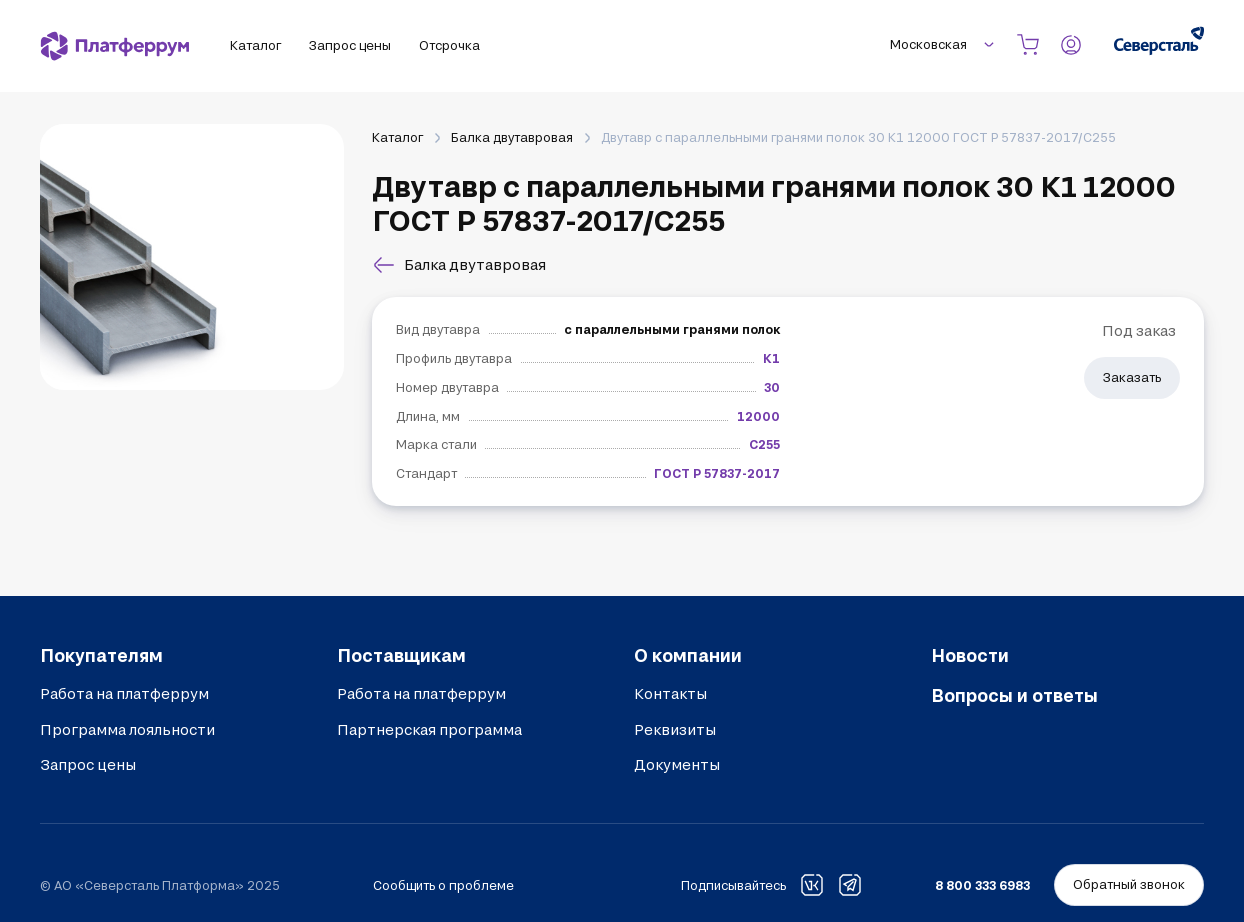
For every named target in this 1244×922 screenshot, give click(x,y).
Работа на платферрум (124, 693)
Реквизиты (675, 729)
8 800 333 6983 (982, 885)
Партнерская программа (429, 729)
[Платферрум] (115, 46)
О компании (688, 655)
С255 (764, 444)
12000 (758, 416)
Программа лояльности (127, 729)
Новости (970, 655)
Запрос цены (88, 764)
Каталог (397, 137)
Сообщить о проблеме (443, 885)
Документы (677, 764)
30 (772, 387)
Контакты (670, 693)
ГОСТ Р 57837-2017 (717, 473)
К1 (771, 358)
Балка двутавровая (512, 137)
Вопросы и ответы (1014, 695)
